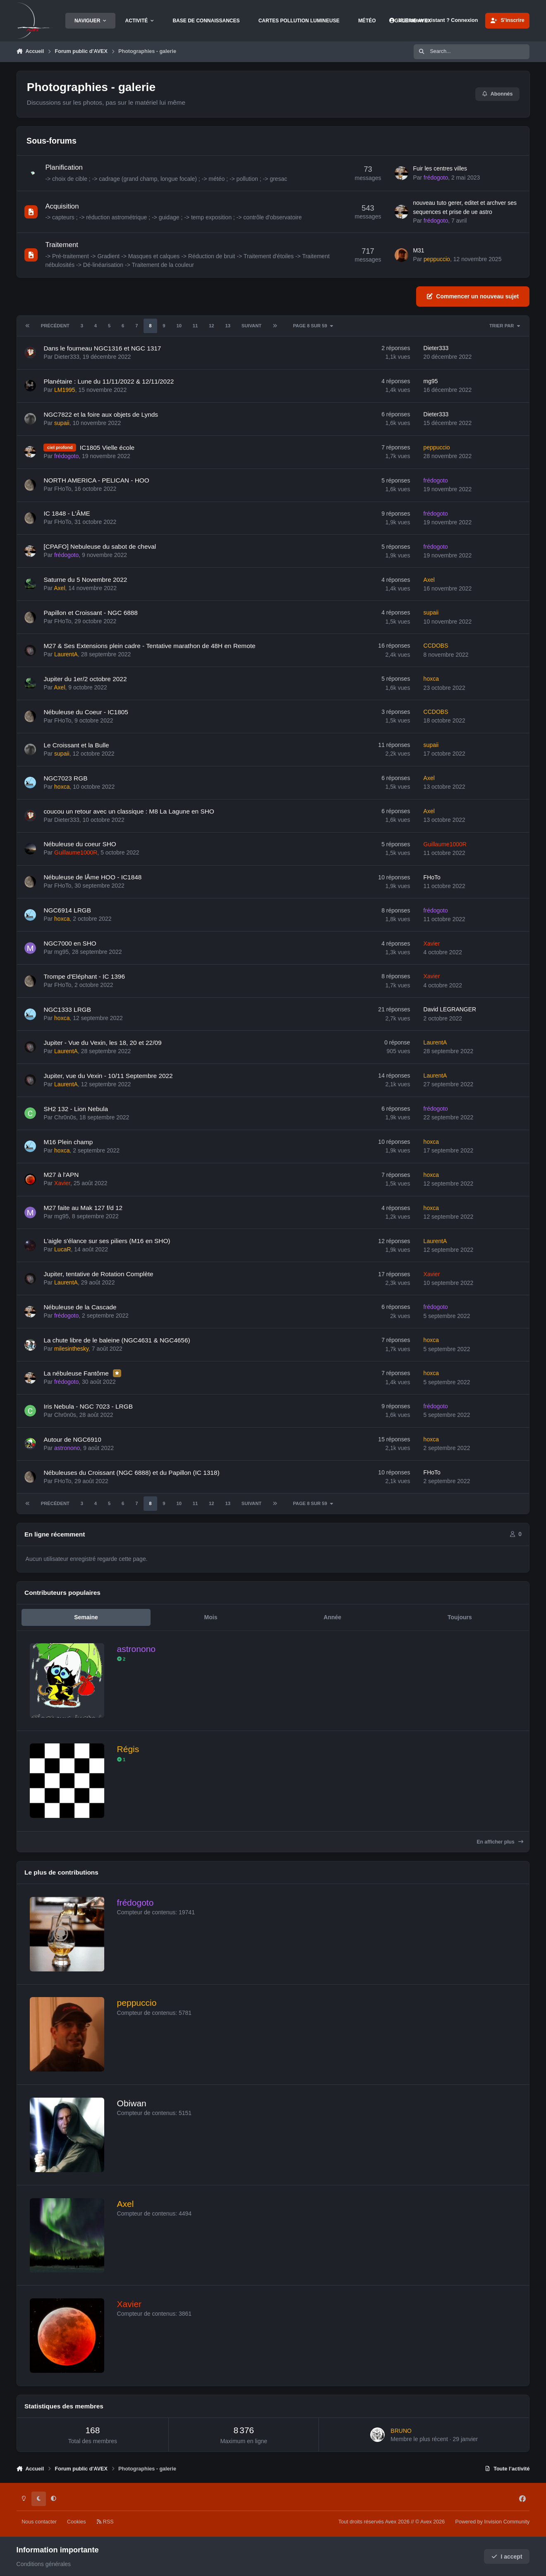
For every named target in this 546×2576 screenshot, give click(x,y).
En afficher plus (500, 1842)
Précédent (55, 325)
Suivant (251, 325)
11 (195, 325)
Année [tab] (332, 1617)
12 (211, 325)
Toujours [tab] (460, 1617)
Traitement (61, 245)
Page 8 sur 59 (313, 325)
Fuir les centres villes (440, 168)
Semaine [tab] (86, 1617)
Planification (64, 167)
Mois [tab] (211, 1617)
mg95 (430, 381)
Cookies (76, 2522)
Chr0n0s (65, 1117)
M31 (418, 250)
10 (178, 325)
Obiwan (131, 2103)
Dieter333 (66, 356)
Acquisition (62, 206)
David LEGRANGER (449, 1009)
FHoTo (62, 488)
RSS (105, 2522)
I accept (506, 2556)
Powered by (492, 2522)
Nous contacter (39, 2522)
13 (227, 325)
